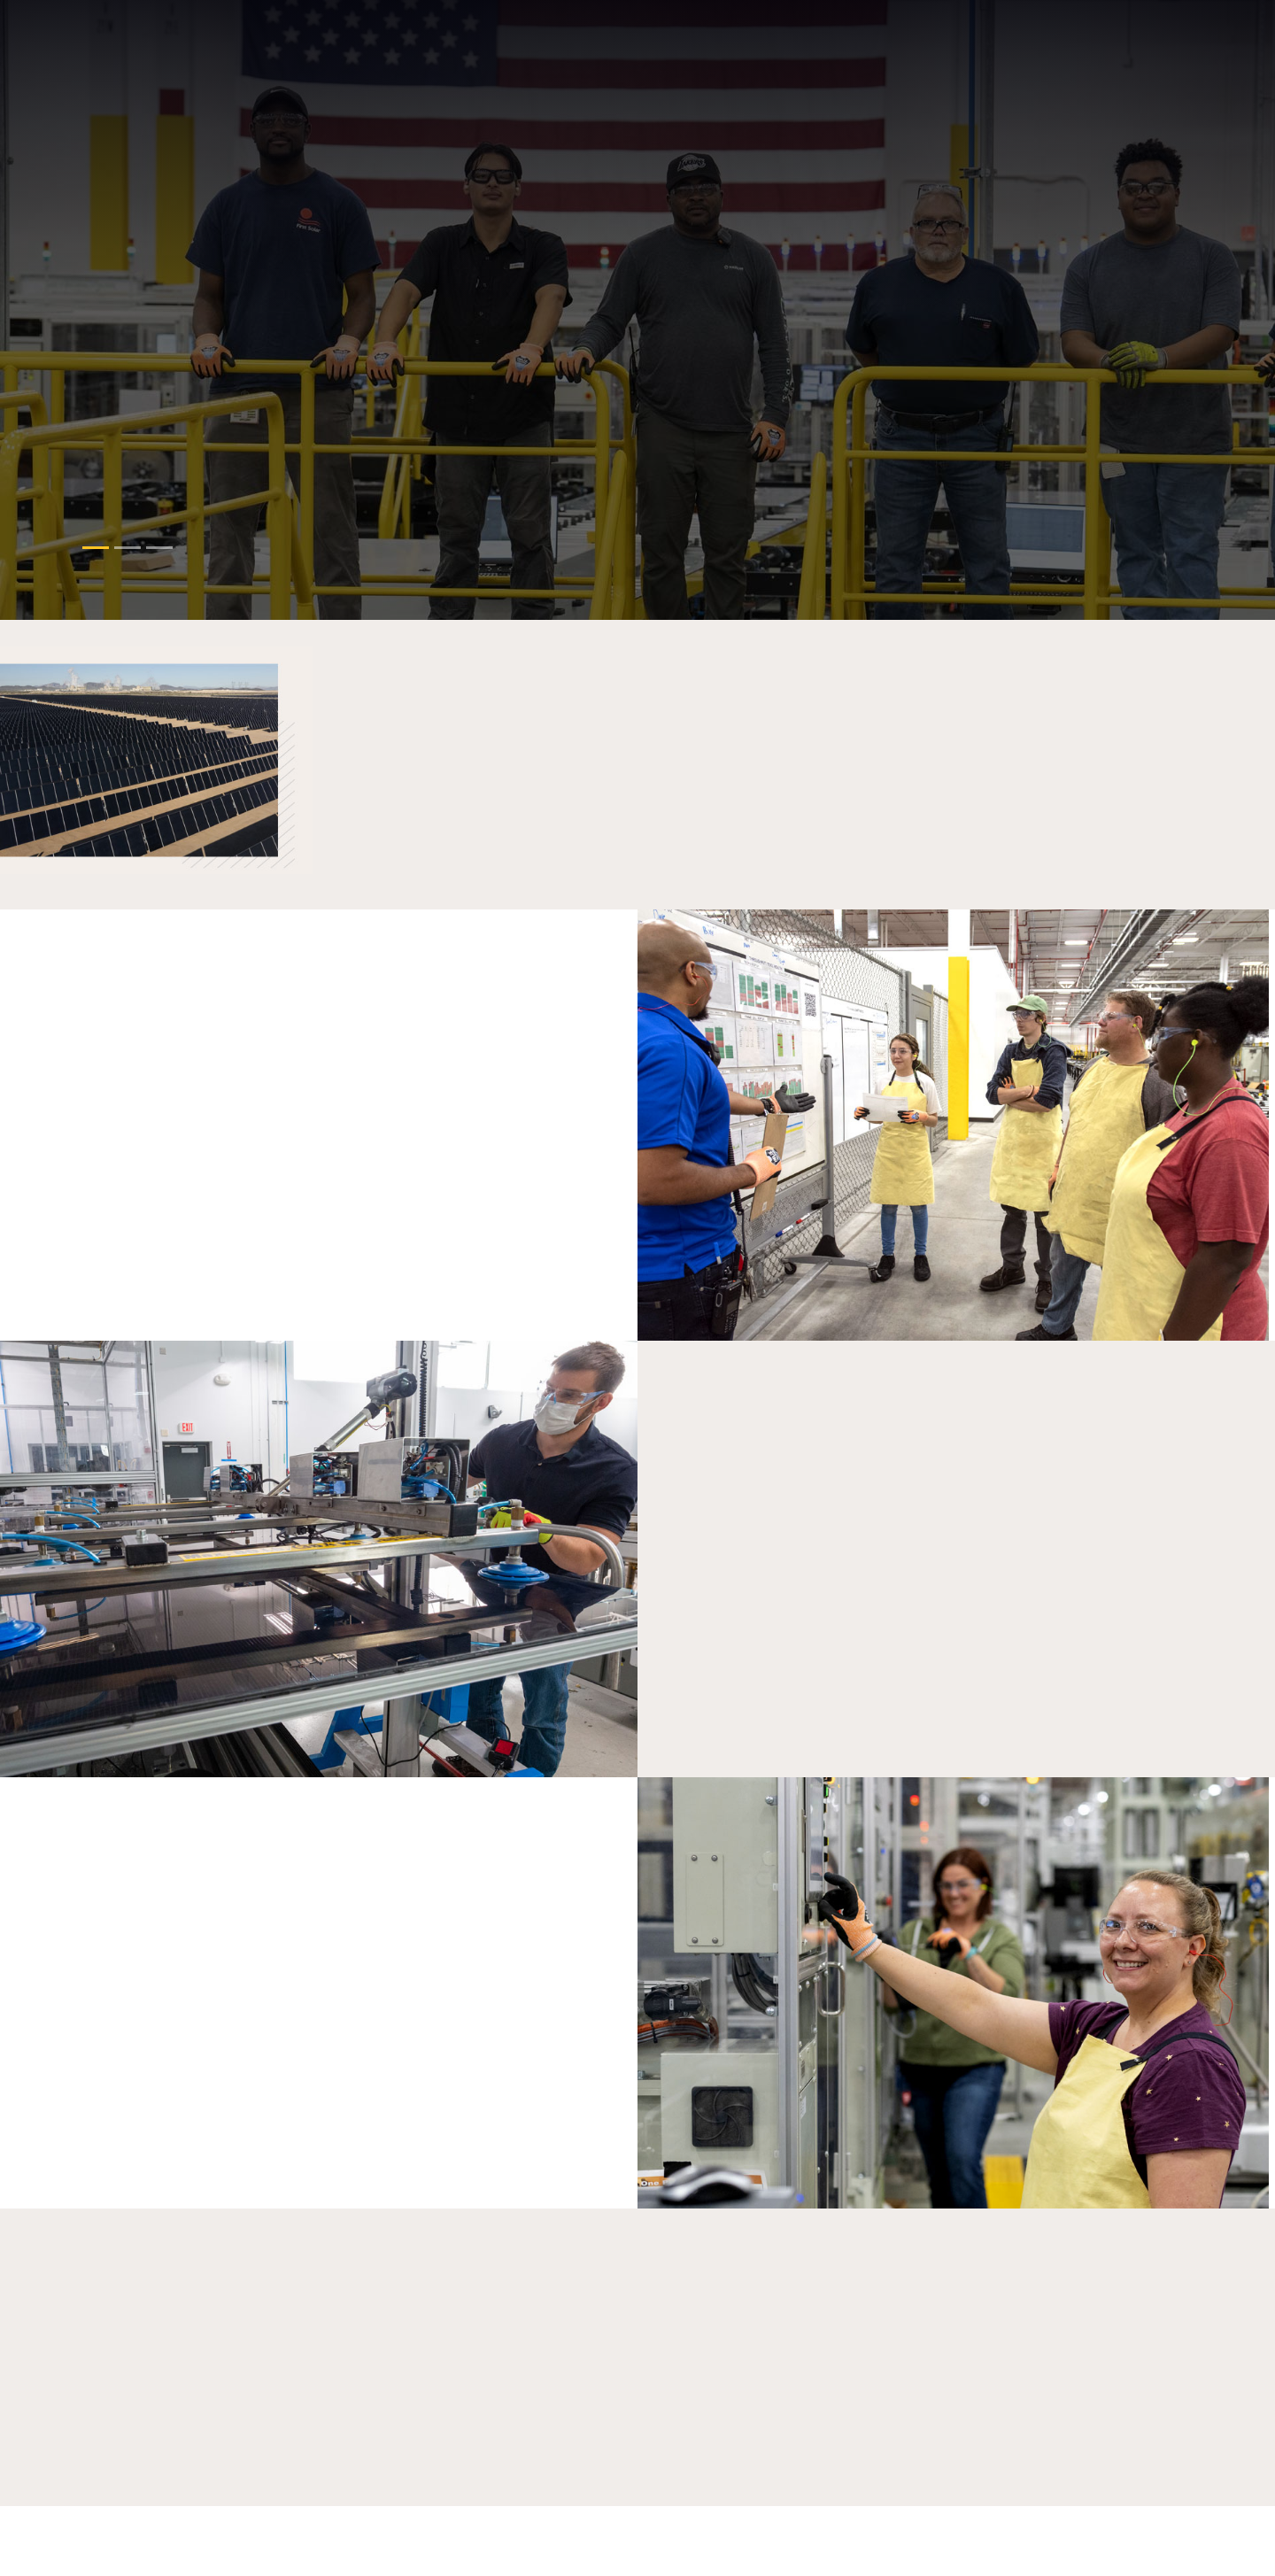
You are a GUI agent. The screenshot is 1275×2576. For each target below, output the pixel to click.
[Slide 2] (159, 548)
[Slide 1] (127, 548)
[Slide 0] (95, 548)
